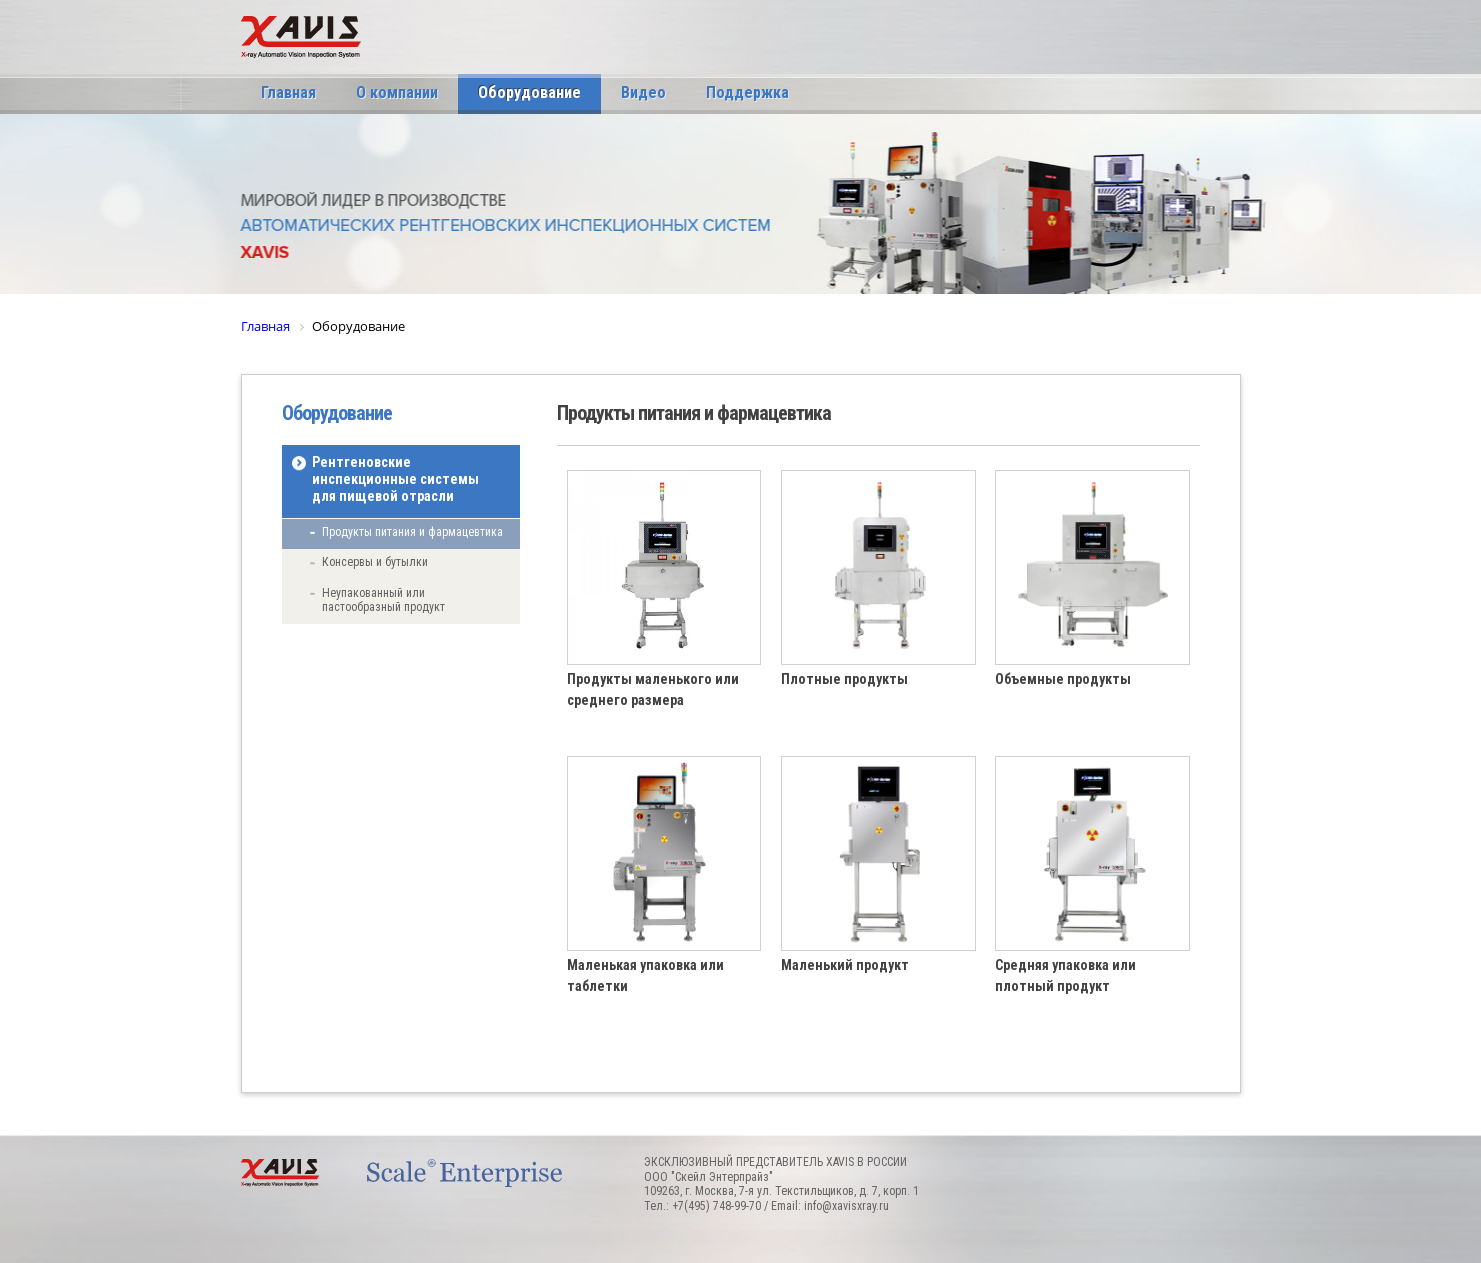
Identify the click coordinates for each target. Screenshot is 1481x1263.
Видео (643, 92)
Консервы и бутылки (375, 562)
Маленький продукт (845, 965)
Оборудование (529, 92)
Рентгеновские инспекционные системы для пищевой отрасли (395, 479)
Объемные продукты (1063, 679)
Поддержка (747, 92)
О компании (397, 92)
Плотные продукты (844, 679)
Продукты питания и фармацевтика (412, 532)
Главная (288, 92)
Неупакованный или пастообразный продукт (383, 600)
